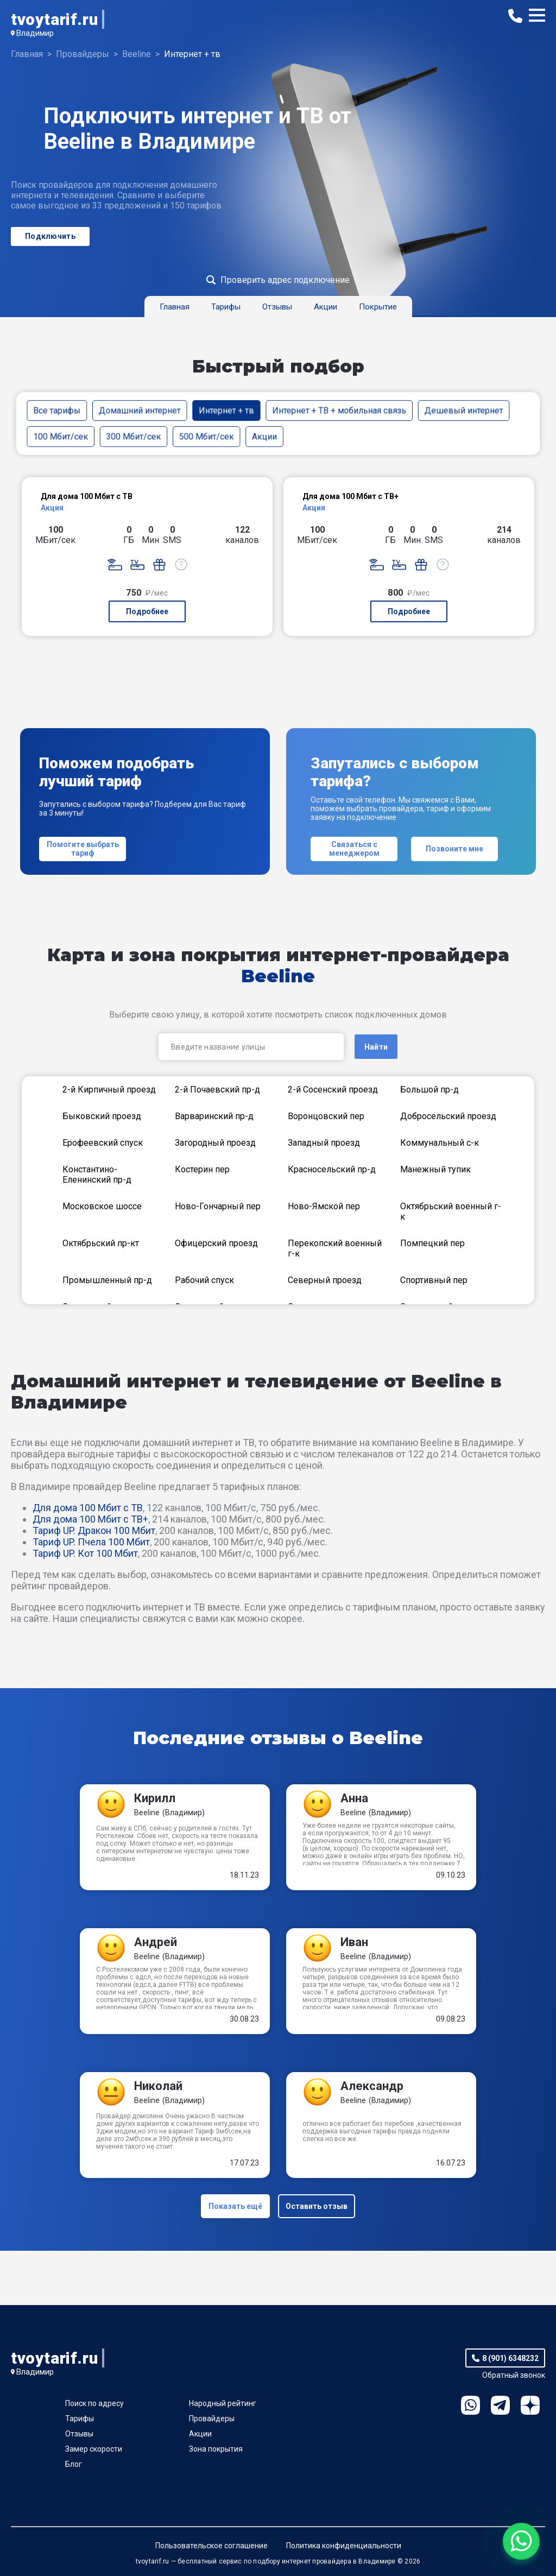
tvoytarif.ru (54, 19)
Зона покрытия (216, 2449)
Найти (376, 1047)
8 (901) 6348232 (510, 2358)
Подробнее (147, 611)
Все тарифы (56, 410)
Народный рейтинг (222, 2403)
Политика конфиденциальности (343, 2545)
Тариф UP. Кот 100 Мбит (85, 1553)
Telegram (500, 2405)
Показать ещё (235, 2206)
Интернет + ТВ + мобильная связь (339, 410)
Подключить (50, 236)
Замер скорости (93, 2449)
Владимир (35, 33)
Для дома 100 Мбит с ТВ (88, 1507)
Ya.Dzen (530, 2405)
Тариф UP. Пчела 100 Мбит (91, 1542)
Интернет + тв (226, 410)
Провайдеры (212, 2418)
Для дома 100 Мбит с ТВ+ (90, 1519)
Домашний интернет (140, 410)
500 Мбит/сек (206, 436)
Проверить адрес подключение (285, 280)
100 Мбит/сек (60, 436)
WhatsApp (470, 2405)
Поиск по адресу (94, 2403)
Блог (73, 2464)
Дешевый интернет (464, 410)
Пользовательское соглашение (211, 2545)
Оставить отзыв (317, 2206)
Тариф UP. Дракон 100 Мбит (94, 1530)
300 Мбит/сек (133, 436)
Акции (264, 436)
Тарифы (79, 2418)
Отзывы (79, 2433)
